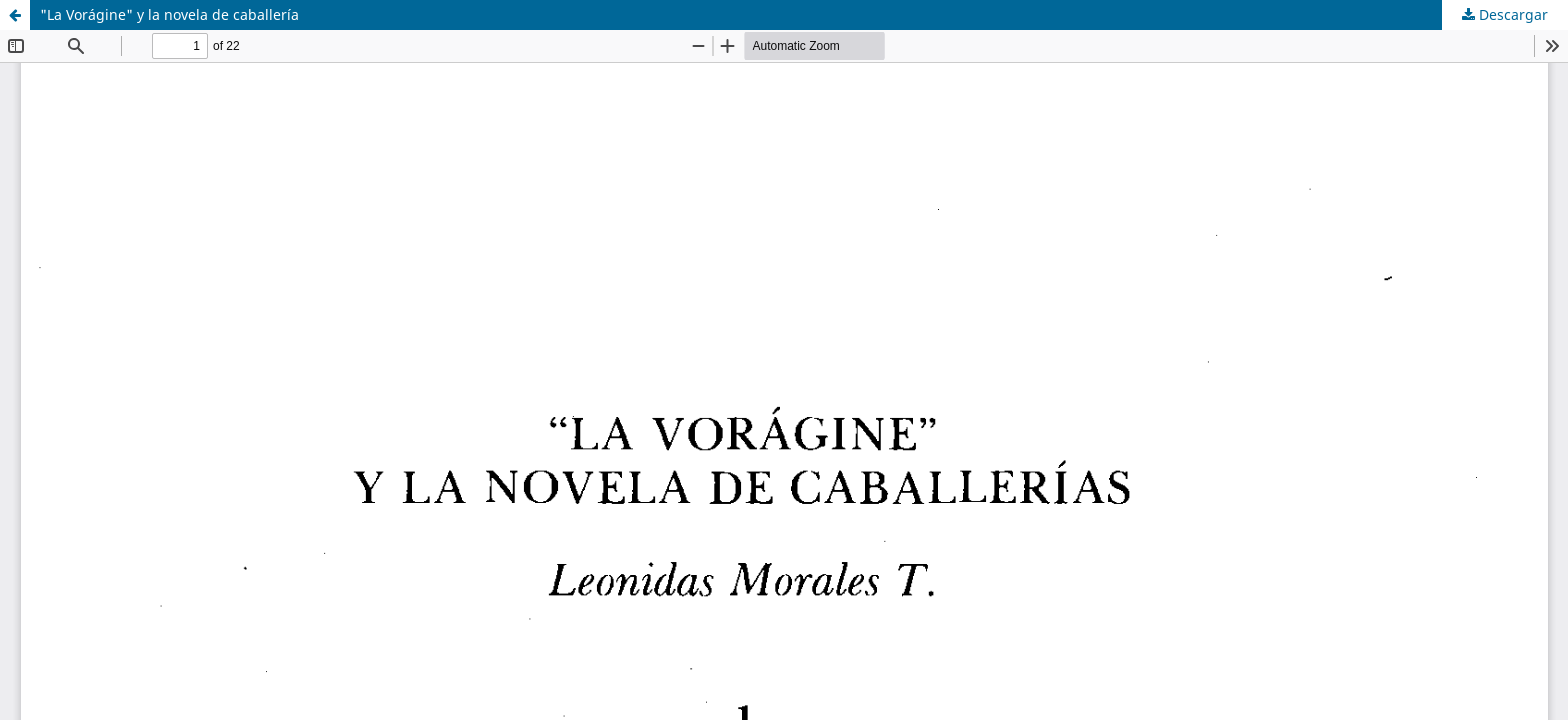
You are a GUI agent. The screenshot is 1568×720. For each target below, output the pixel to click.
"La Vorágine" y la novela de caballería (169, 14)
